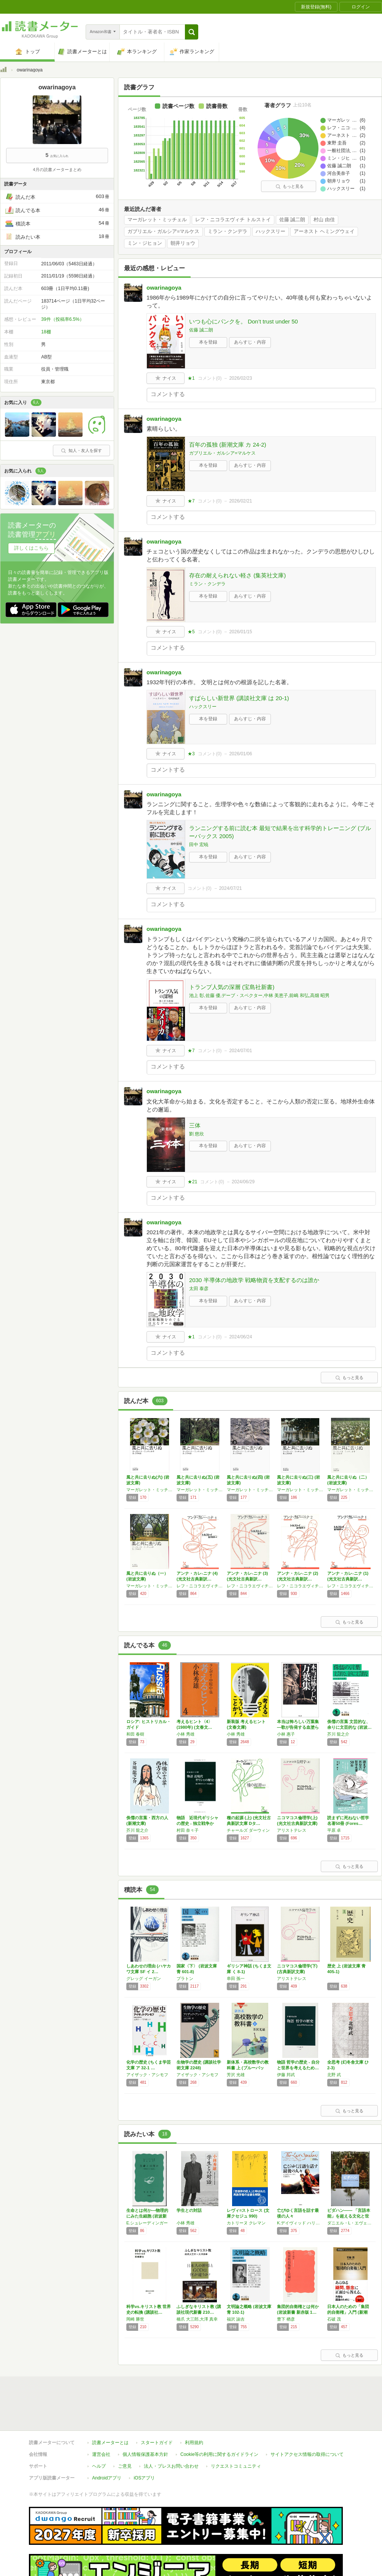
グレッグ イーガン (143, 1978)
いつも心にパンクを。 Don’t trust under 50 (243, 321)
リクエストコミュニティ (236, 2466)
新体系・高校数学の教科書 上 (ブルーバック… (248, 2068)
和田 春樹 (135, 1734)
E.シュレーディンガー (147, 2223)
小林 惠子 (286, 1734)
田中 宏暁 (199, 844)
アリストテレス (291, 1830)
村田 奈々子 (188, 1830)
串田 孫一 (236, 1978)
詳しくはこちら (31, 548)
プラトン (185, 1978)
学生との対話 (189, 2210)
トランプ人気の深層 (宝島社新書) (231, 987)
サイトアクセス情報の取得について (307, 2454)
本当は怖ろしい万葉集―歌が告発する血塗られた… (298, 1727)
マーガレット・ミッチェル (157, 219)
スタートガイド (157, 2442)
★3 (191, 753)
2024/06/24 (240, 1337)
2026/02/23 (240, 378)
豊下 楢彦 (286, 2319)
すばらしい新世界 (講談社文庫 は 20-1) (239, 698)
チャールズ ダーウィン (248, 1830)
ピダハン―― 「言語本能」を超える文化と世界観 (348, 2216)
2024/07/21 (230, 888)
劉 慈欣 (196, 1134)
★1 (191, 378)
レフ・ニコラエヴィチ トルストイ (233, 219)
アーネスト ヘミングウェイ (324, 231)
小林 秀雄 (185, 1734)
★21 (192, 1181)
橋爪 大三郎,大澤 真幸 (197, 2319)
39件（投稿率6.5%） (62, 319)
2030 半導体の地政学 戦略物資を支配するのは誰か (254, 1280)
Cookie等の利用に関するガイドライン (219, 2454)
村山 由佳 (324, 219)
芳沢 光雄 (236, 2074)
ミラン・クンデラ (227, 231)
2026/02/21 (240, 501)
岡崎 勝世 (135, 2319)
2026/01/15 (240, 631)
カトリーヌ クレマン (246, 2223)
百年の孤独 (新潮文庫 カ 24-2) (227, 444)
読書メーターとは (110, 2442)
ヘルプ (99, 2466)
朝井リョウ (182, 243)
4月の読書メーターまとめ (57, 169)
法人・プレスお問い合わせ (171, 2466)
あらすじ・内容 (250, 342)
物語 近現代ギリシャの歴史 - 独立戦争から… (197, 1823)
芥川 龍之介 (338, 1734)
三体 (195, 1125)
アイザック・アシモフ (147, 2074)
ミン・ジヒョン (144, 243)
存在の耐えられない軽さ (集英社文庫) (237, 575)
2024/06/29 (243, 1181)
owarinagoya (163, 287)
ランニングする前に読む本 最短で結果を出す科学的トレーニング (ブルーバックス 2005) (280, 832)
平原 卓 (334, 1830)
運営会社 (101, 2454)
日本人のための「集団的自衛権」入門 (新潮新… (348, 2312)
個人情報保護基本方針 (145, 2454)
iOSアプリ (144, 2478)
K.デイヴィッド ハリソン (300, 2223)
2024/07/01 (240, 1050)
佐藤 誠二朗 (292, 219)
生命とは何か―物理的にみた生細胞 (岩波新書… (147, 2216)
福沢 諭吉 (236, 2319)
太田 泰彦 (199, 1288)
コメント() (210, 378)
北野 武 (334, 2074)
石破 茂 (334, 2319)
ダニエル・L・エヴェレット (350, 2223)
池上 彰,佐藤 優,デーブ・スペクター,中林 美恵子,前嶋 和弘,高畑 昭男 (259, 995)
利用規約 (194, 2442)
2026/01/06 (240, 753)
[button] (191, 32)
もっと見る (289, 186)
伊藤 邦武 (286, 2074)
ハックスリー (270, 231)
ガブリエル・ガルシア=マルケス (163, 231)
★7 (191, 501)
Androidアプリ (106, 2478)
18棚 (46, 331)
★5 (191, 631)
